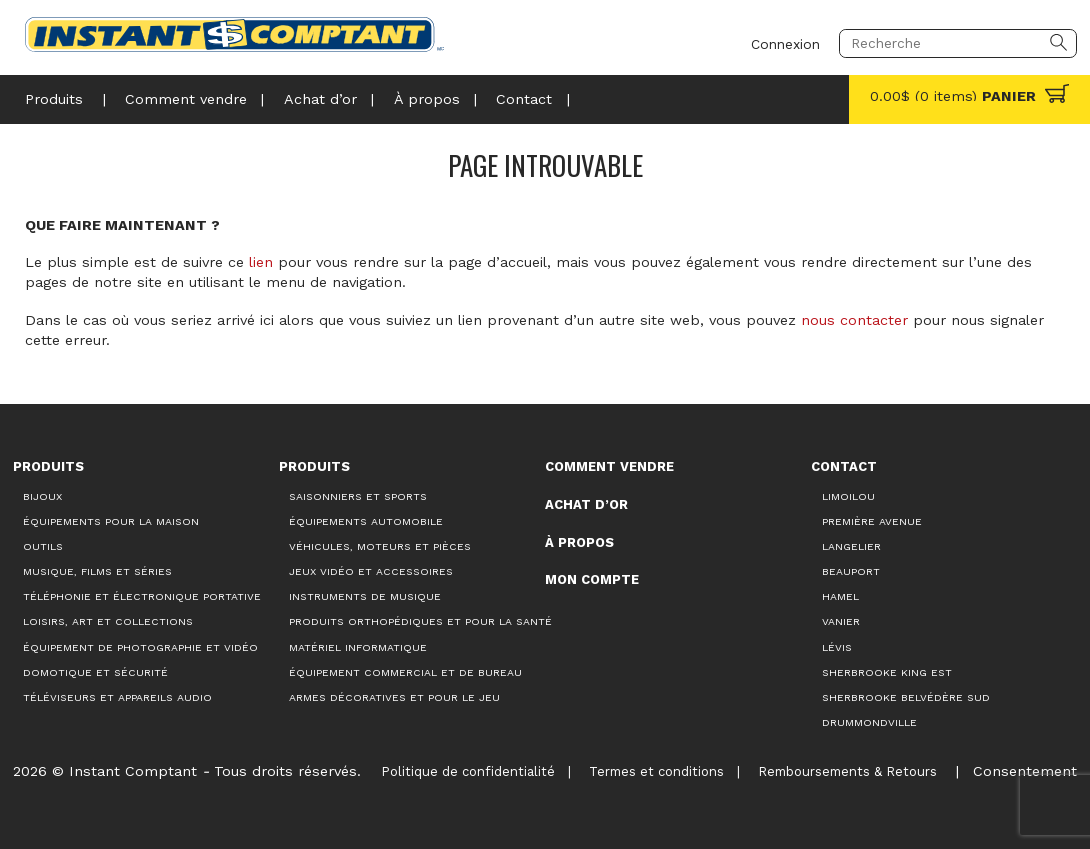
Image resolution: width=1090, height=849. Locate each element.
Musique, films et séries (97, 571)
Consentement (1025, 771)
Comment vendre (186, 99)
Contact (524, 99)
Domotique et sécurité (95, 672)
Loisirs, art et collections (108, 621)
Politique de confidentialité (468, 771)
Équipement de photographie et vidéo (140, 647)
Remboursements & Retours (847, 771)
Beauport (851, 571)
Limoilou (848, 496)
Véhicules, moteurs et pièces (380, 546)
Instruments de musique (365, 596)
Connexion (785, 43)
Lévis (837, 647)
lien (261, 262)
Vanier (841, 621)
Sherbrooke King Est (887, 672)
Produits (54, 99)
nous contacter (854, 320)
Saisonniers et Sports (358, 496)
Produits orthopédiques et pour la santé (420, 621)
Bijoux (42, 496)
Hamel (840, 596)
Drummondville (869, 722)
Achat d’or (320, 99)
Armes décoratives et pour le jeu (394, 697)
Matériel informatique (358, 647)
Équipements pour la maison (111, 521)
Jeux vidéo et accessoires (371, 571)
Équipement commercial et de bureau (405, 672)
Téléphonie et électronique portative (142, 596)
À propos (427, 99)
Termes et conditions (656, 771)
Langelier (851, 546)
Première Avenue (872, 521)
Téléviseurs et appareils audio (117, 697)
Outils (43, 546)
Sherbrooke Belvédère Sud (906, 697)
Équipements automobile (366, 521)
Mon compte (592, 579)
